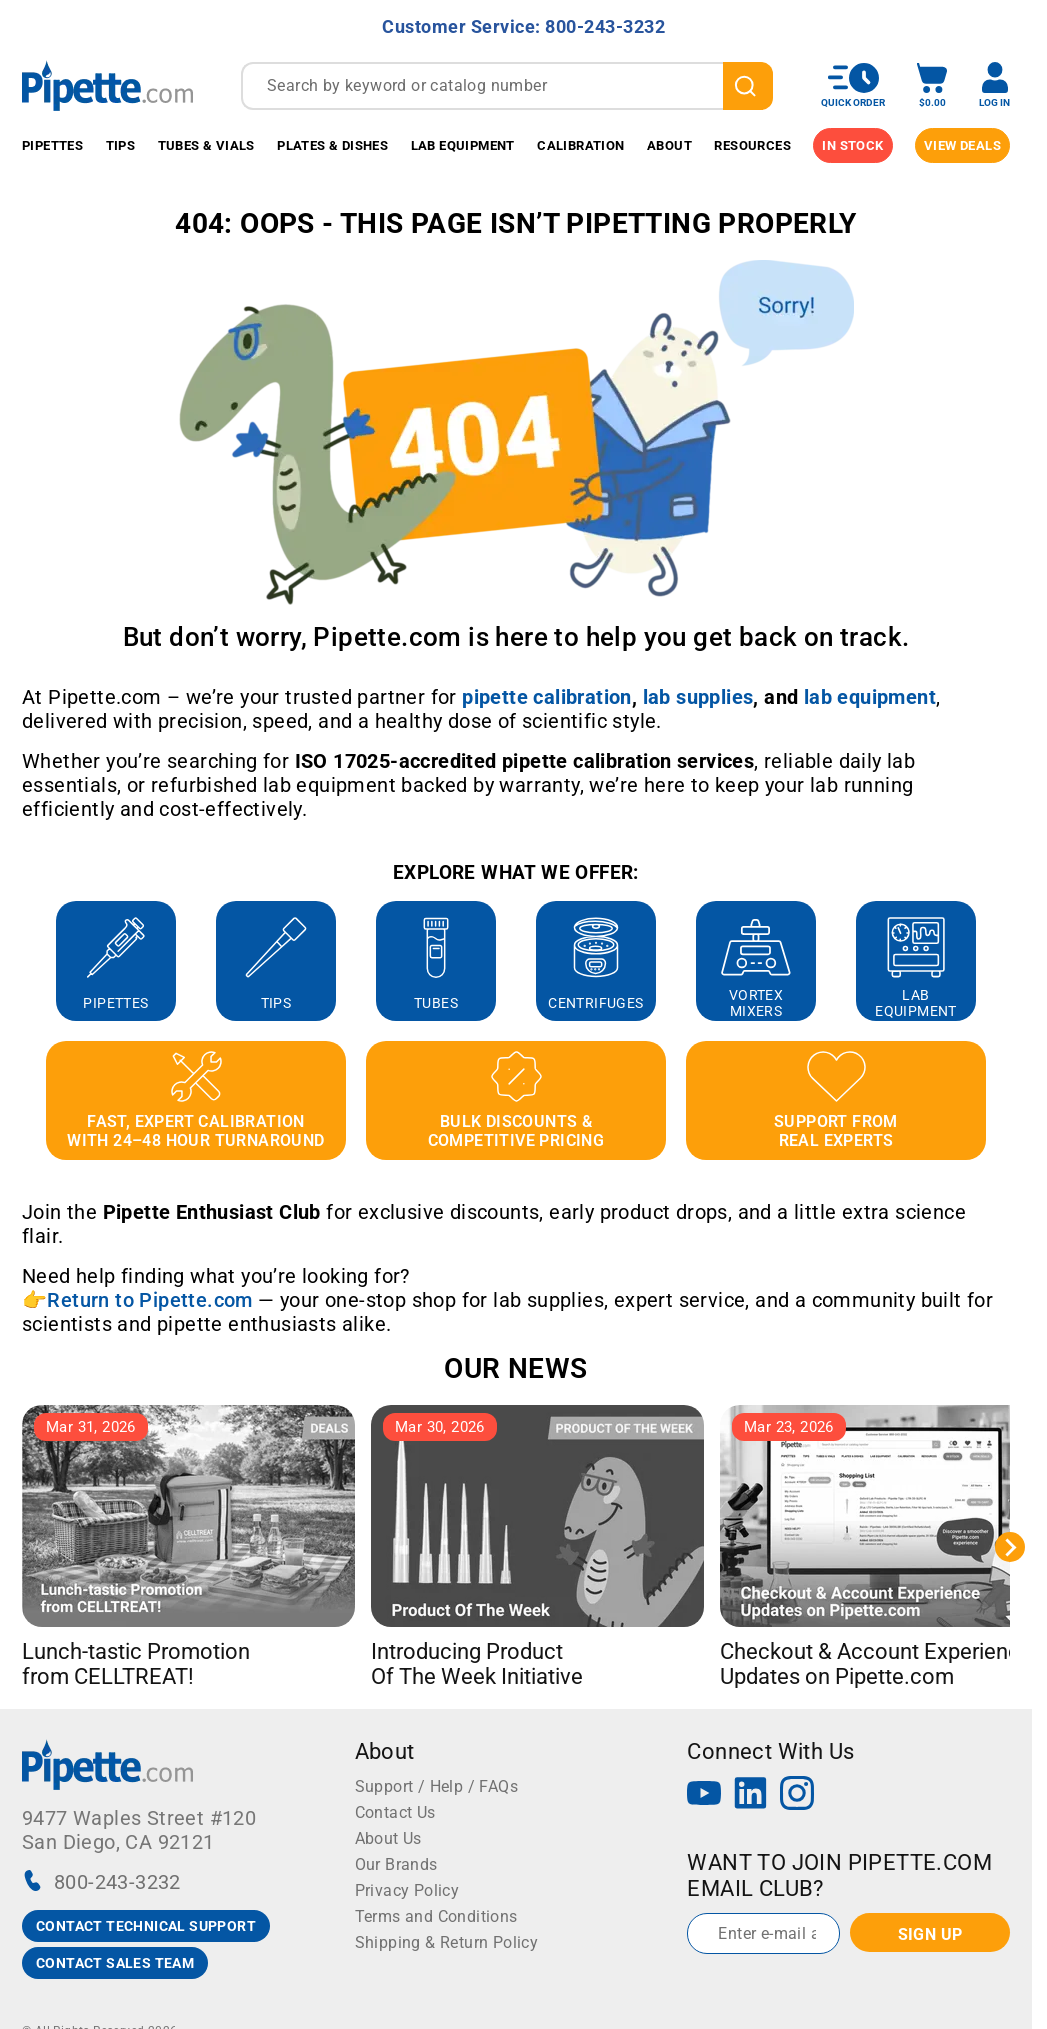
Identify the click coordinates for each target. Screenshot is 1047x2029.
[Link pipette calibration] (547, 697)
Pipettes (52, 145)
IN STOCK (852, 145)
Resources (752, 145)
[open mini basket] (932, 85)
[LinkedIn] (751, 1795)
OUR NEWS (515, 1368)
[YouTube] (704, 1795)
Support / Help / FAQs (436, 1786)
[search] (748, 86)
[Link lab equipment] (870, 697)
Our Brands (396, 1864)
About (669, 145)
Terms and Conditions (436, 1916)
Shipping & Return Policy (447, 1942)
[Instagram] (797, 1795)
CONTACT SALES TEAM (115, 1963)
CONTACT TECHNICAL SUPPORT (146, 1926)
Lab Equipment (463, 145)
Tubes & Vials (206, 145)
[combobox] (507, 86)
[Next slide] (1010, 1547)
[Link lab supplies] (698, 697)
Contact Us (395, 1812)
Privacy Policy (407, 1890)
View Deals (962, 145)
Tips (121, 145)
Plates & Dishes (332, 145)
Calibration (580, 145)
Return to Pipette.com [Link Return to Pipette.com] (149, 1300)
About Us (388, 1838)
